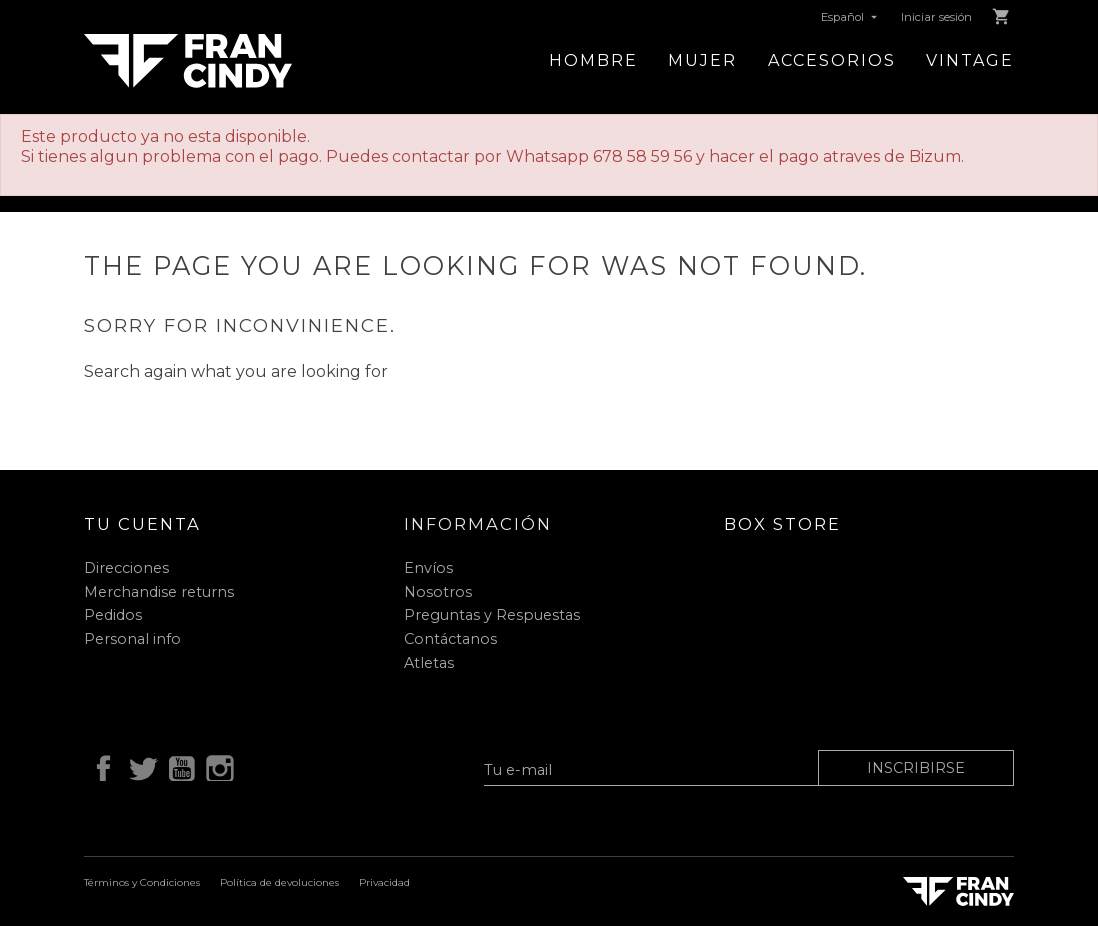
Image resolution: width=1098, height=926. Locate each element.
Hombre (593, 60)
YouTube (178, 766)
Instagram (217, 766)
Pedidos (113, 615)
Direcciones (126, 568)
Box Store (782, 524)
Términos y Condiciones (142, 882)
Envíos (428, 568)
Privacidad (384, 882)
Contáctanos (450, 639)
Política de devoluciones (279, 882)
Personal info (132, 639)
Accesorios (832, 60)
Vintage (970, 60)
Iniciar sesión (936, 17)
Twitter (139, 766)
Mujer (702, 60)
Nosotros (438, 592)
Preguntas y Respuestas (492, 615)
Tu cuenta (142, 524)
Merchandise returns (159, 592)
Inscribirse (916, 768)
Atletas (429, 663)
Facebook (100, 766)
